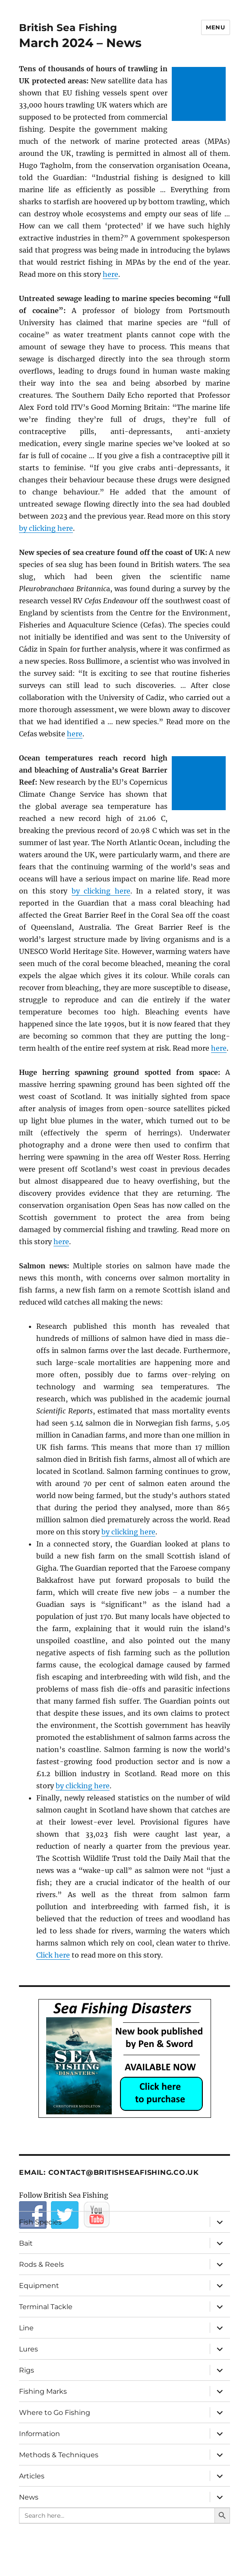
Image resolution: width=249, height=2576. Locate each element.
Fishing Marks (43, 2391)
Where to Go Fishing (54, 2412)
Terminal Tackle (45, 2307)
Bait (26, 2243)
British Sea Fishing (68, 28)
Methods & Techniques (58, 2455)
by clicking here (46, 528)
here (110, 274)
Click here (53, 1955)
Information (39, 2434)
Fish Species (40, 2222)
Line (26, 2328)
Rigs (26, 2370)
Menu (215, 27)
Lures (28, 2349)
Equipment (39, 2285)
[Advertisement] (200, 95)
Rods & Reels (41, 2264)
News (28, 2497)
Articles (31, 2476)
